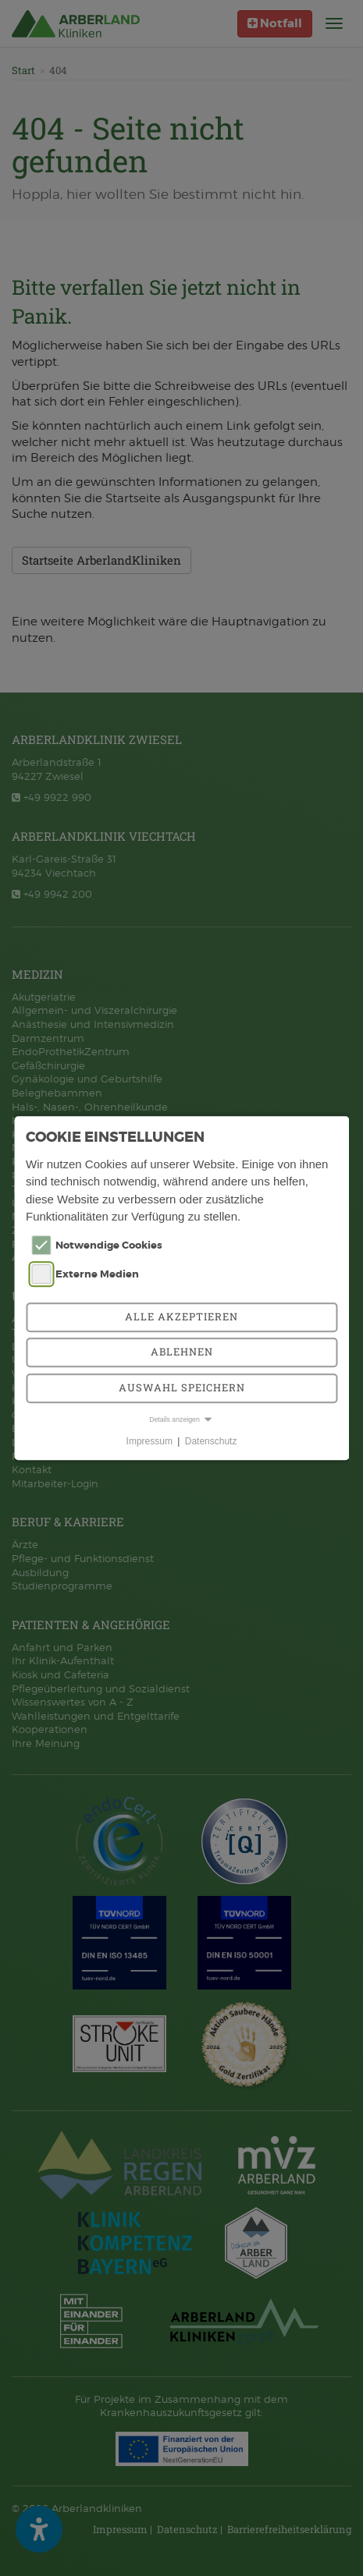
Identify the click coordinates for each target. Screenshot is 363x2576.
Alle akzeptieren (181, 1316)
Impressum (149, 1441)
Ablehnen (182, 1352)
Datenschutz (211, 1441)
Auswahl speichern (182, 1387)
